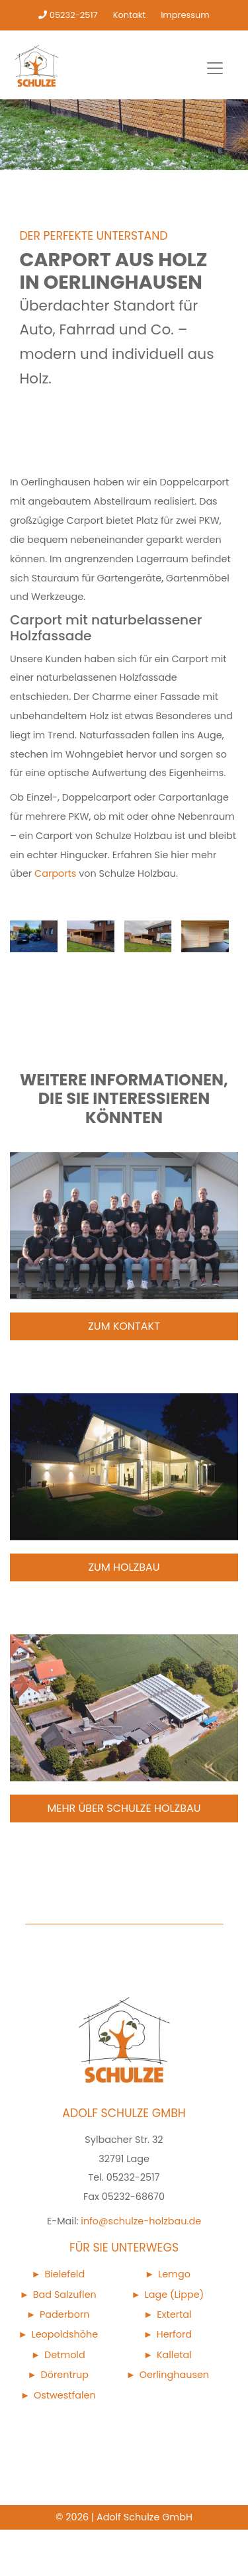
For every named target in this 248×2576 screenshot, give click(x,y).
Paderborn (65, 2314)
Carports (55, 873)
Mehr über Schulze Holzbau (123, 1808)
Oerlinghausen (174, 2374)
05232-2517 (67, 15)
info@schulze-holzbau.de (141, 2221)
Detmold (64, 2354)
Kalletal (174, 2354)
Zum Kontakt (124, 1326)
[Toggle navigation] (214, 68)
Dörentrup (65, 2374)
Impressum (185, 15)
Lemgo (174, 2274)
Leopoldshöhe (64, 2334)
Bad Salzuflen (65, 2294)
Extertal (174, 2314)
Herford (174, 2334)
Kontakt (129, 15)
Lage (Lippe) (174, 2294)
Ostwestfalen (65, 2395)
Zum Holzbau (123, 1567)
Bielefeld (64, 2274)
